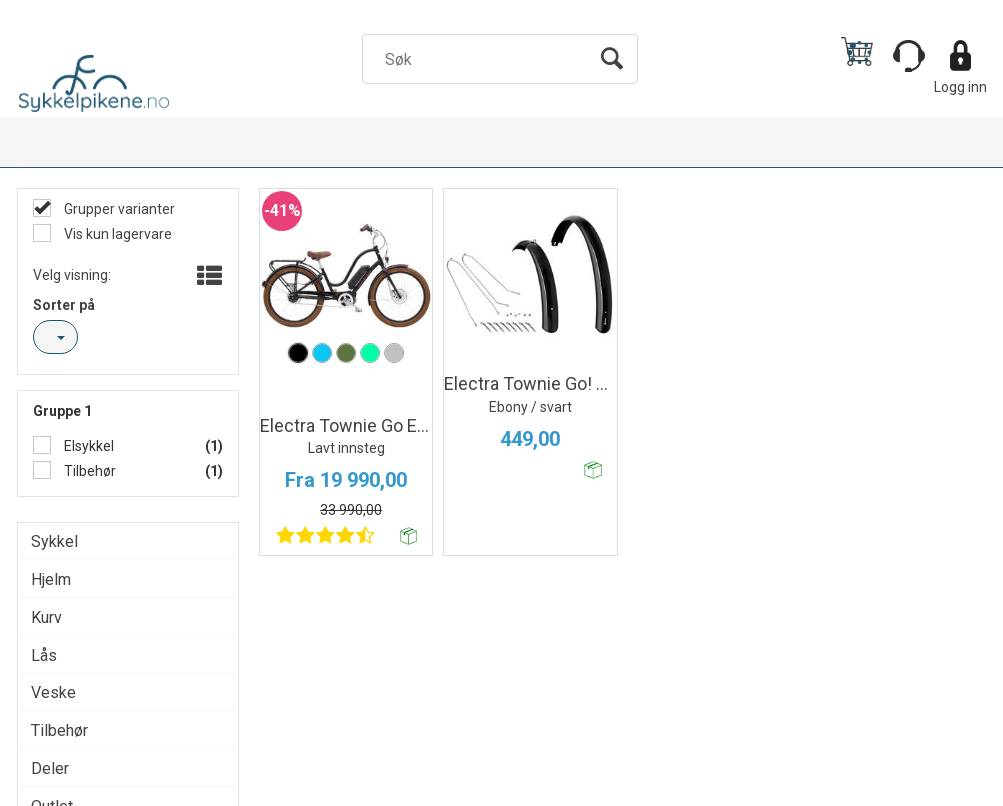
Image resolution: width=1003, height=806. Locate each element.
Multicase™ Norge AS (858, 786)
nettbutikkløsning (677, 786)
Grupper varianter (118, 209)
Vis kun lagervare (116, 234)
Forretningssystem (541, 786)
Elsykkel (87, 446)
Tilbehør (88, 471)
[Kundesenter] (909, 56)
